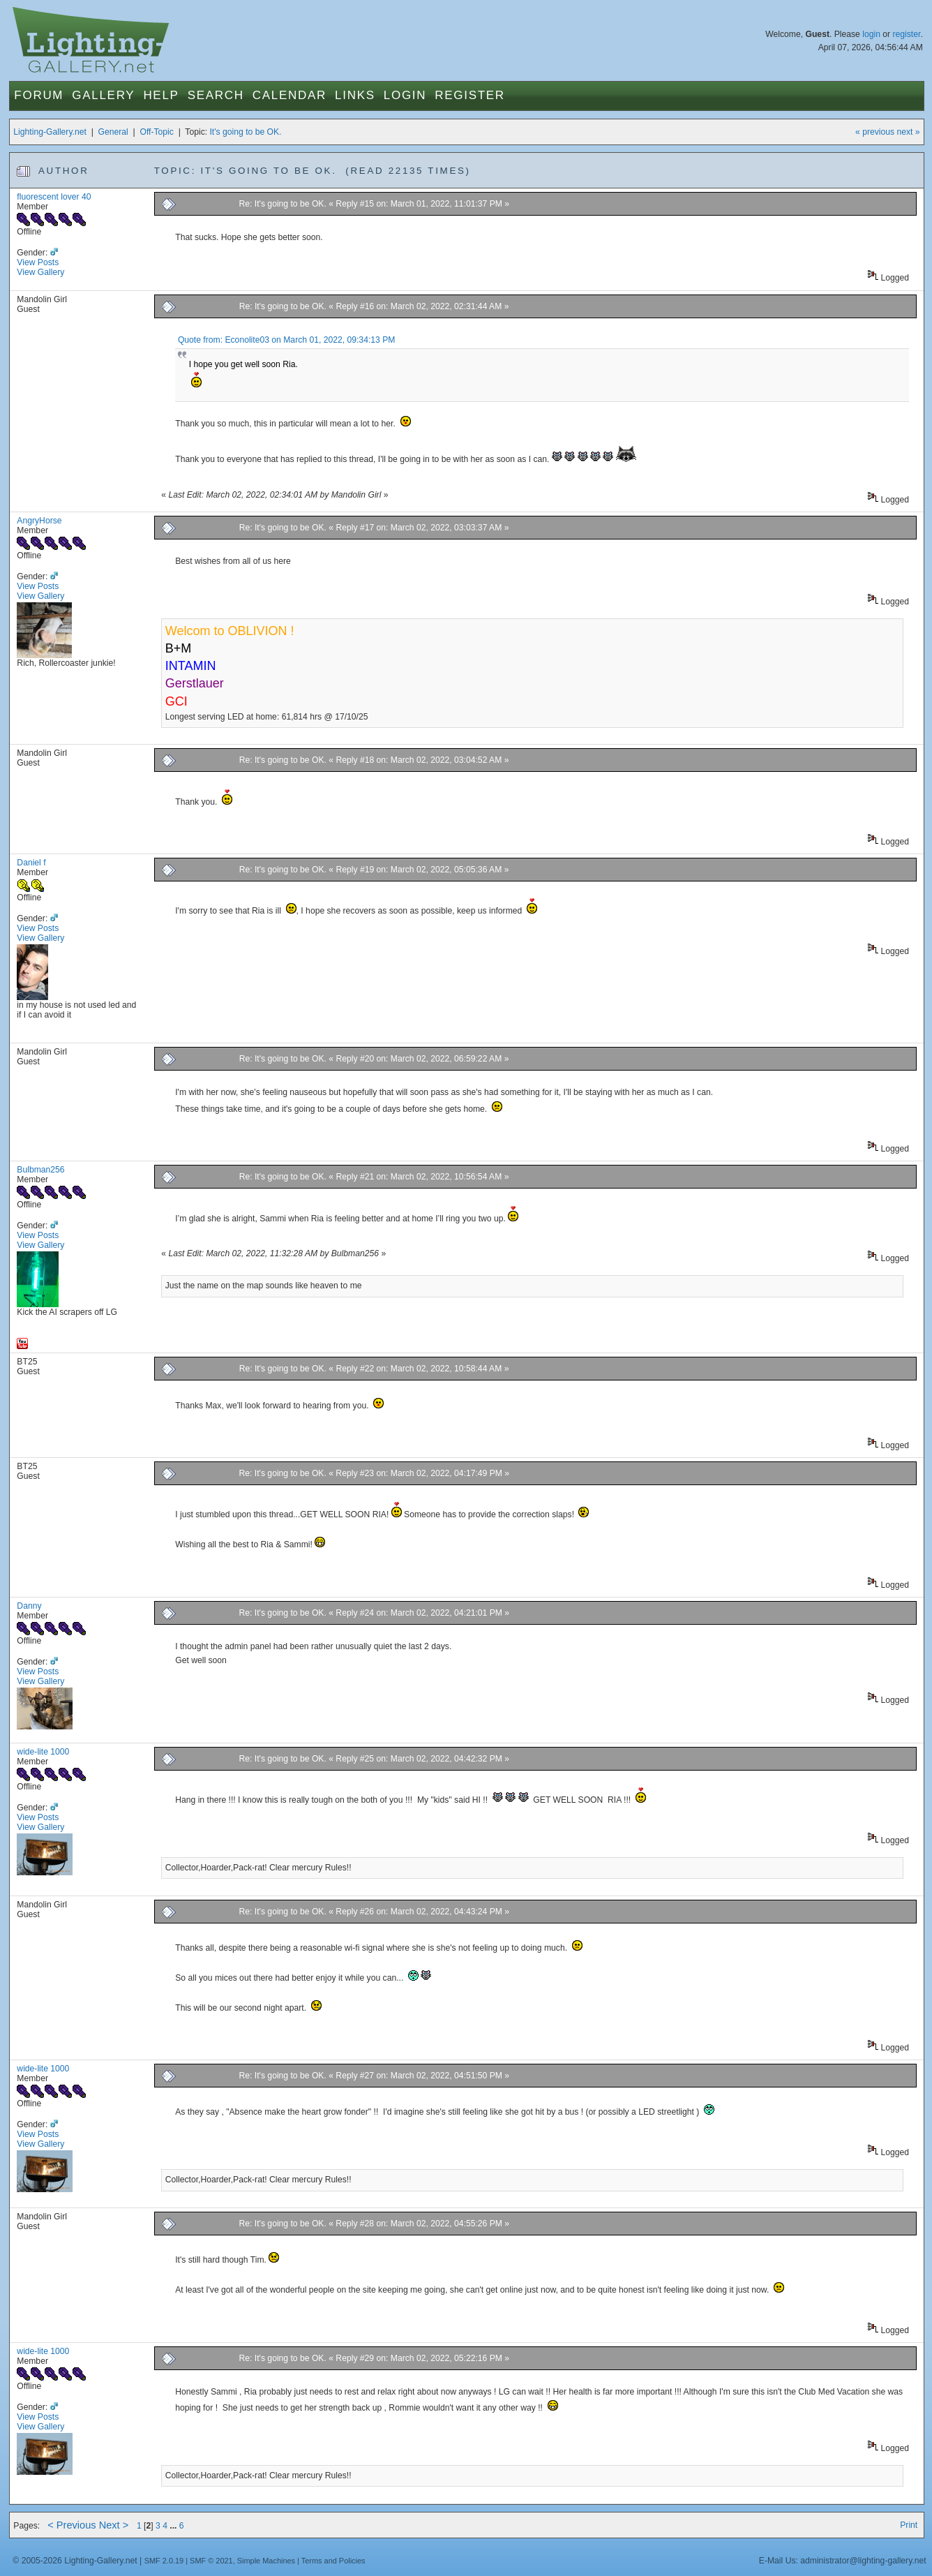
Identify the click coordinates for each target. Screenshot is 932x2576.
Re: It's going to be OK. (282, 204)
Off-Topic (156, 132)
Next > (114, 2525)
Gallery (103, 95)
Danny (29, 1606)
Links (355, 95)
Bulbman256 (40, 1170)
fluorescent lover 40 (54, 197)
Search (216, 95)
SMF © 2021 (211, 2560)
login (871, 34)
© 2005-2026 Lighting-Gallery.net (75, 2561)
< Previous (71, 2525)
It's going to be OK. (245, 132)
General (113, 132)
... (174, 2526)
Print (908, 2525)
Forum (38, 95)
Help (161, 95)
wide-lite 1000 (43, 1752)
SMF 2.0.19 (164, 2560)
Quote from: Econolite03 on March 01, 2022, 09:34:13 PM (287, 340)
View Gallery (40, 272)
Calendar (289, 95)
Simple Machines (266, 2560)
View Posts (38, 262)
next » (908, 132)
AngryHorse (39, 521)
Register (470, 95)
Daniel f (31, 863)
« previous (874, 132)
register (907, 34)
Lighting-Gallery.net (50, 132)
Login (405, 95)
